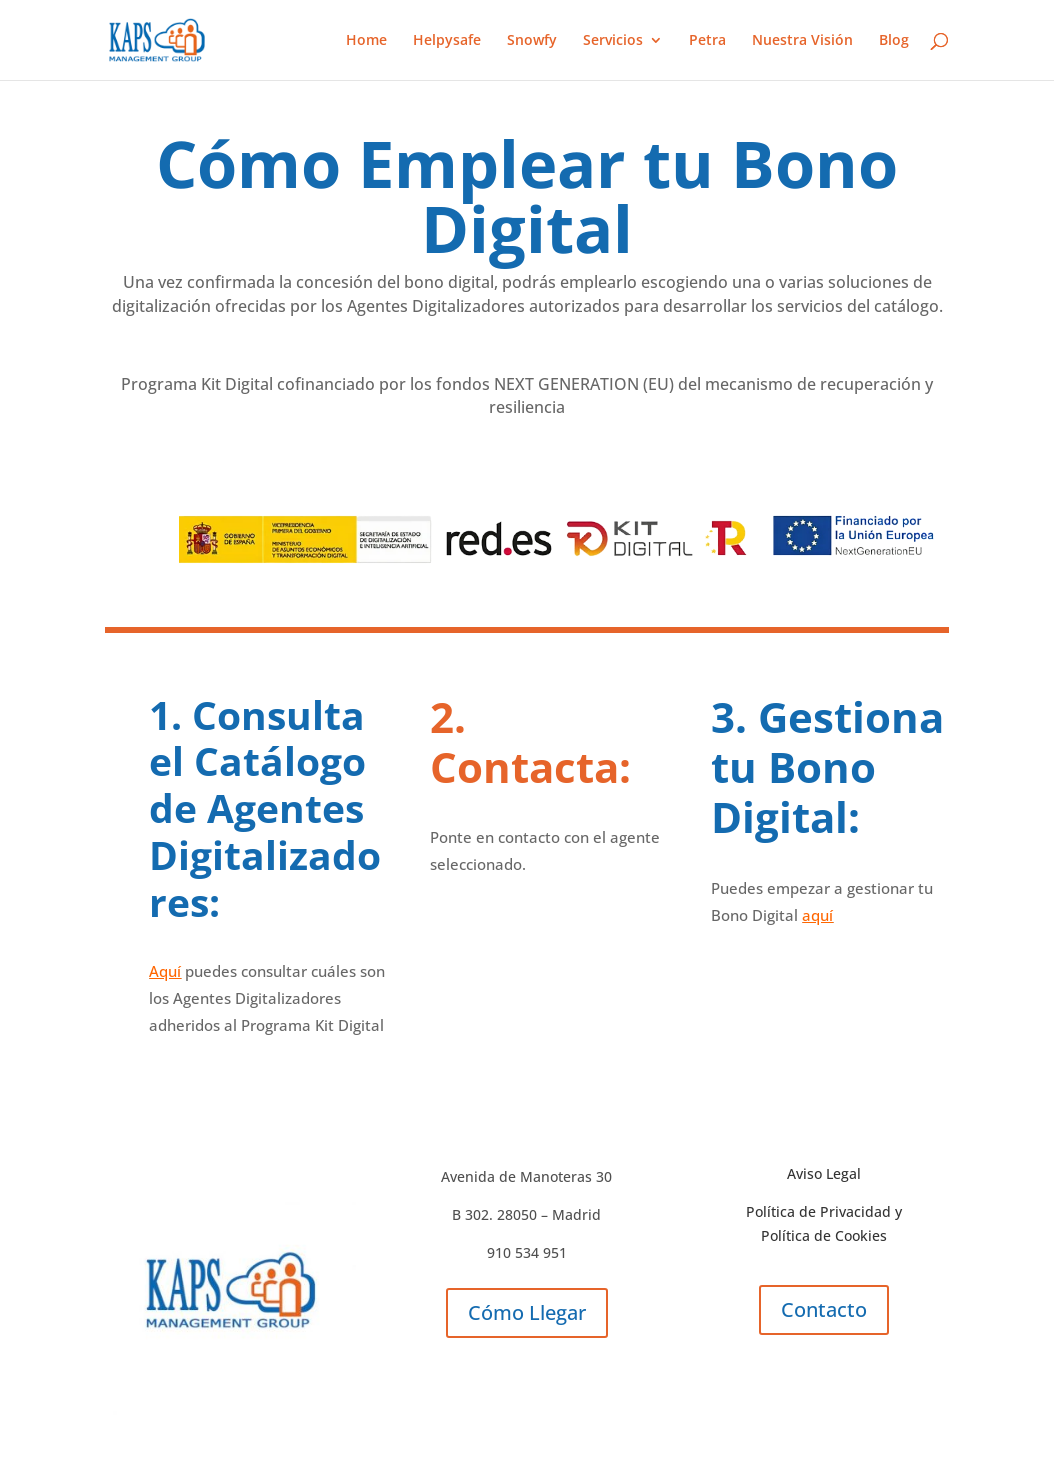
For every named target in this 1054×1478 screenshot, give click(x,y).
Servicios (613, 41)
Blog (894, 41)
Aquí (165, 971)
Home (366, 41)
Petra (707, 41)
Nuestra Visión (802, 41)
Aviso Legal (824, 1173)
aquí (817, 915)
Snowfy (532, 41)
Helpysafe (447, 41)
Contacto (824, 1309)
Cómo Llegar (527, 1312)
